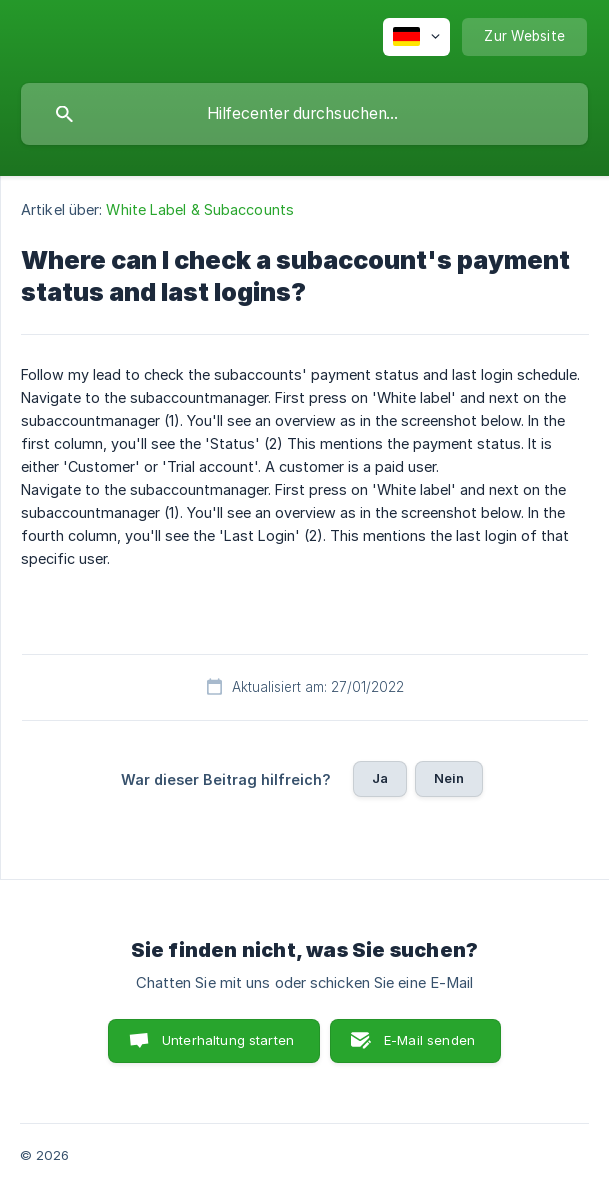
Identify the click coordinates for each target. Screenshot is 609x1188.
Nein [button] (449, 778)
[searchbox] (304, 114)
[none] (416, 37)
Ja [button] (380, 778)
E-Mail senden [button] (429, 1040)
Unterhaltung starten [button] (228, 1040)
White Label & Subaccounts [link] (200, 209)
